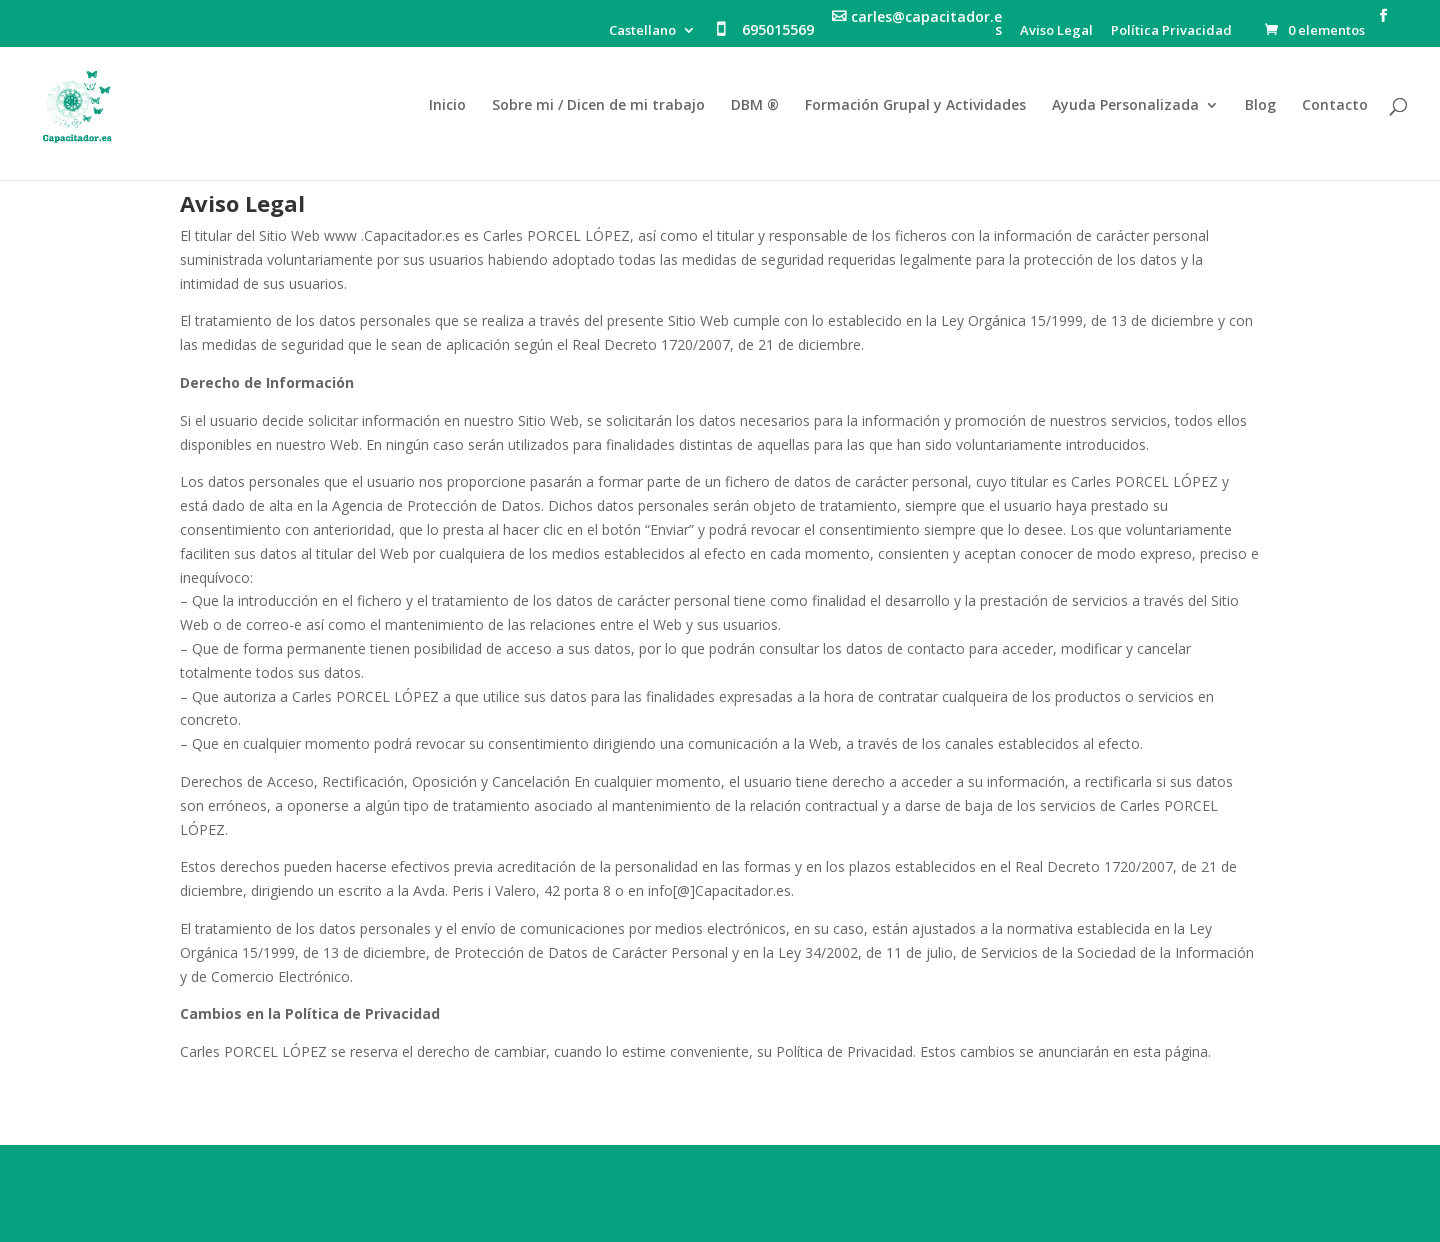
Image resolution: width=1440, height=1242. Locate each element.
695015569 (778, 31)
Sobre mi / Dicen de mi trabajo (598, 106)
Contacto (1335, 106)
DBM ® (755, 106)
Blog (1260, 106)
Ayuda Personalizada (1125, 106)
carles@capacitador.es (926, 24)
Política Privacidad (1171, 31)
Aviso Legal (1056, 31)
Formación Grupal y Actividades (915, 106)
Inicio (447, 106)
